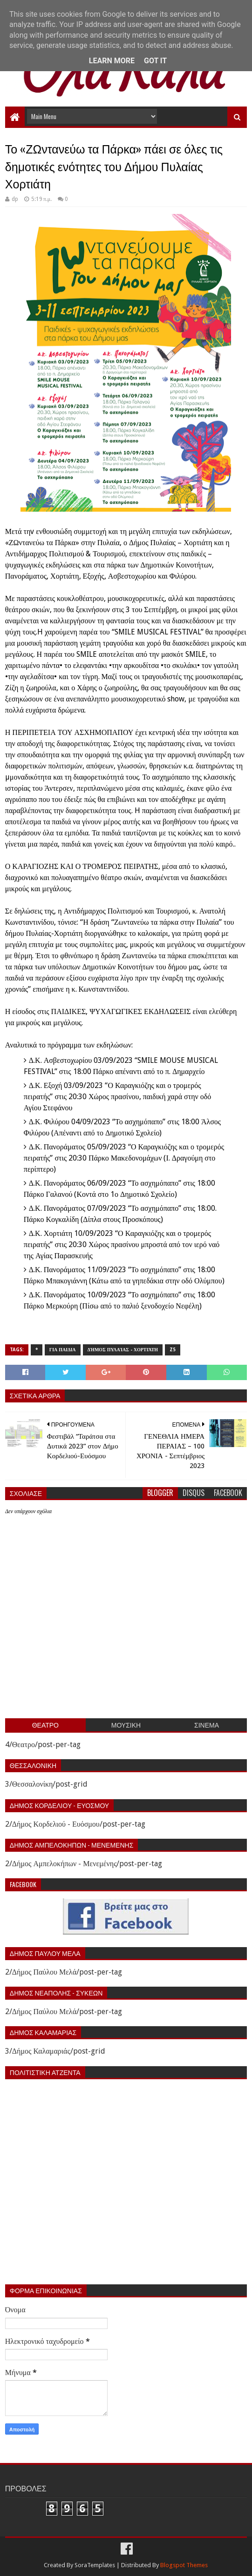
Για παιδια (62, 1349)
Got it (155, 60)
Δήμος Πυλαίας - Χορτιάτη (123, 1349)
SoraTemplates (95, 2565)
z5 (173, 1349)
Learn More (112, 60)
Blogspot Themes (184, 2565)
